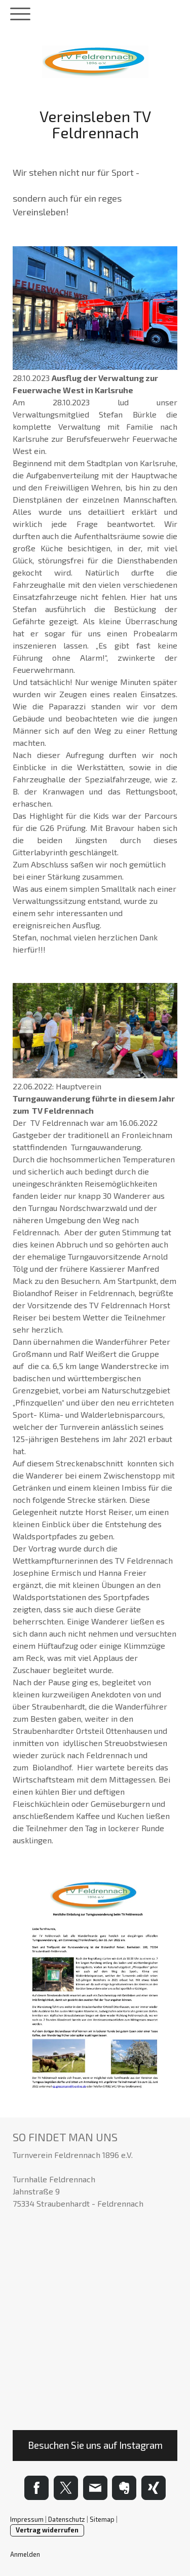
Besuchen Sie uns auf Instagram (95, 2445)
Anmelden (25, 2554)
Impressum (27, 2519)
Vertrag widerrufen (47, 2530)
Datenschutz (66, 2519)
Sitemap (102, 2519)
